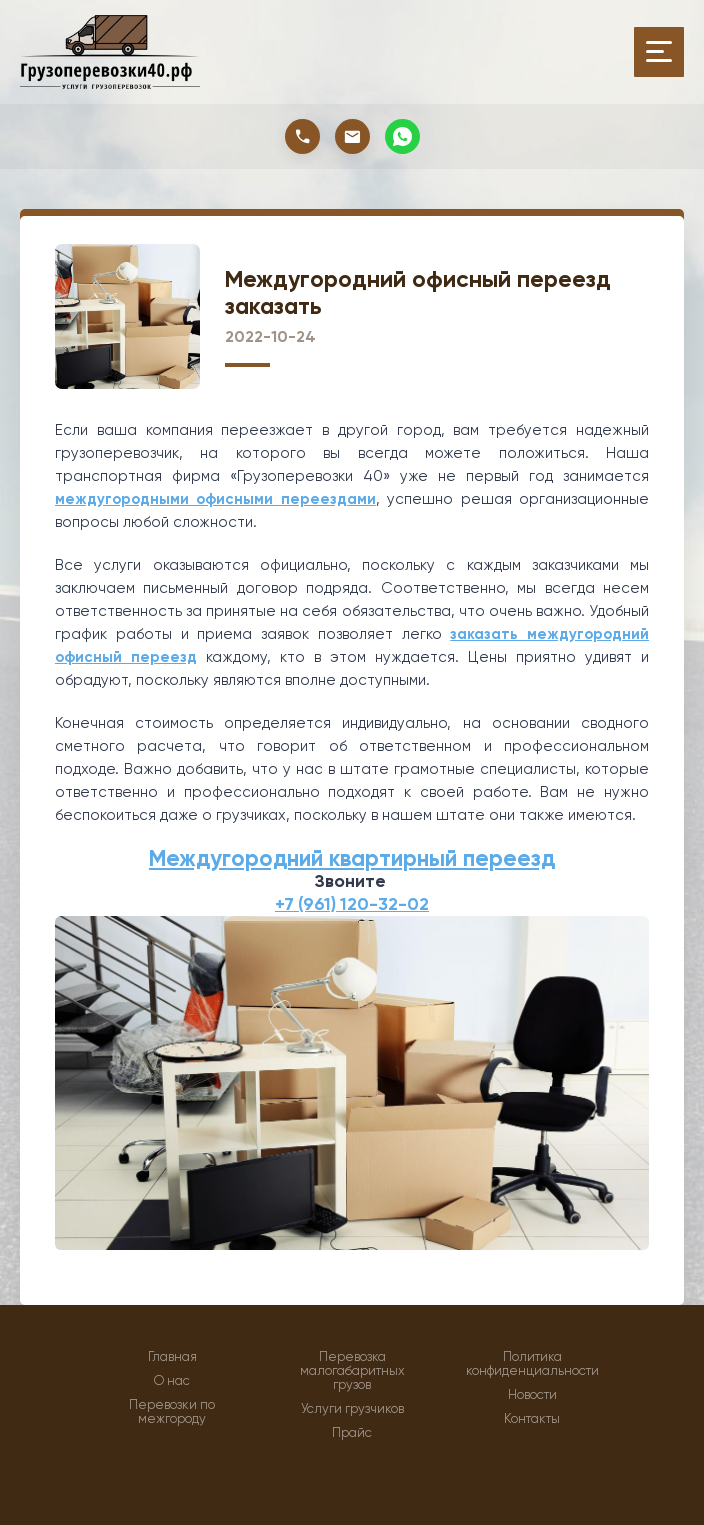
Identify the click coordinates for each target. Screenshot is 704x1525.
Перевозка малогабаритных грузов (352, 1371)
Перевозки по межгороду (172, 1412)
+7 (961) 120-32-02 (352, 904)
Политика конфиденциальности (532, 1364)
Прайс (352, 1433)
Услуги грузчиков (352, 1409)
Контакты (532, 1419)
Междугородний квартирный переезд (352, 858)
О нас (172, 1381)
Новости (532, 1395)
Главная (172, 1357)
